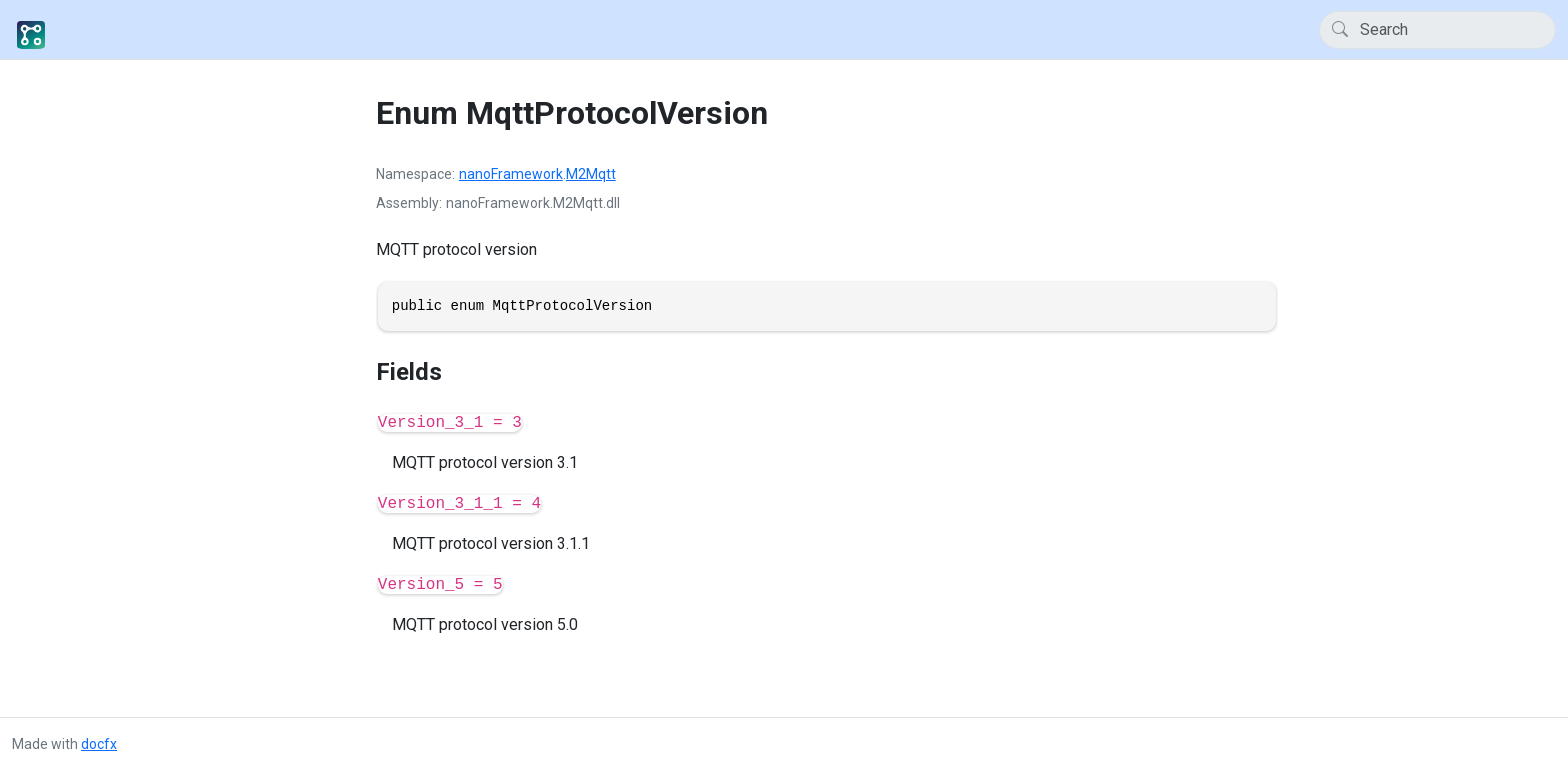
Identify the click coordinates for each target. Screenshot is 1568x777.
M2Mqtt (591, 174)
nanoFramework (511, 174)
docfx (99, 744)
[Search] (1437, 30)
